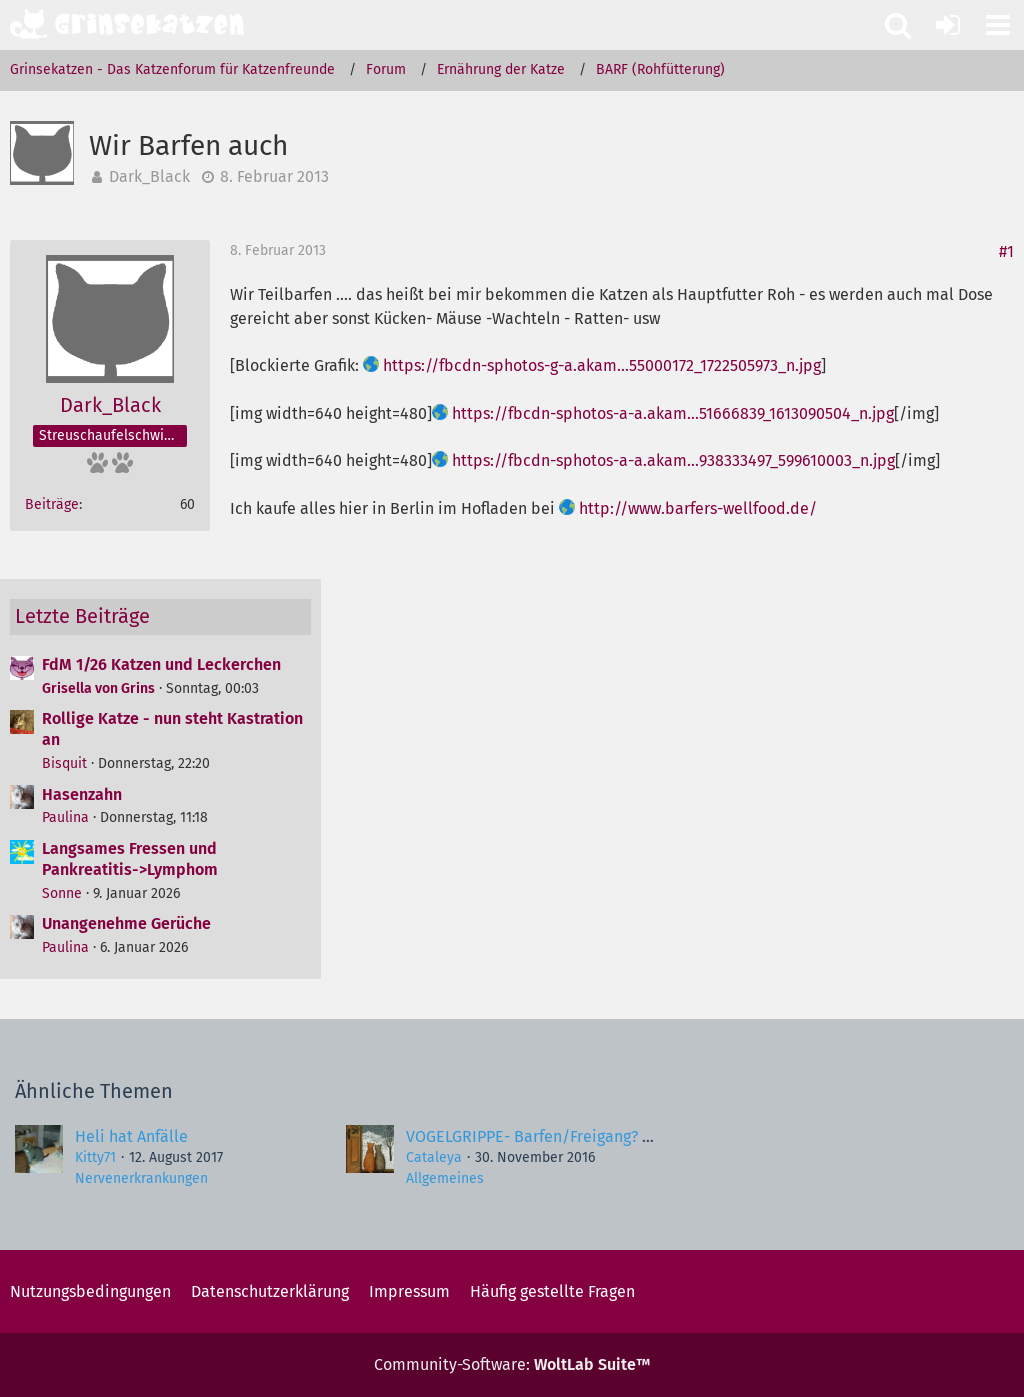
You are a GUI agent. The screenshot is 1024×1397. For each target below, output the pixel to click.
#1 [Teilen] (1006, 251)
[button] (998, 25)
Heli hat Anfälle (131, 1136)
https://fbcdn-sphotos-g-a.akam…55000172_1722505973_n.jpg (602, 365)
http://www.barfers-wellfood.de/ (698, 508)
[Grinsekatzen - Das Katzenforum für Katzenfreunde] (127, 24)
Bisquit (64, 763)
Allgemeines (445, 1178)
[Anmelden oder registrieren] (948, 25)
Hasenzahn (82, 794)
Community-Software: (512, 1364)
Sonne (62, 893)
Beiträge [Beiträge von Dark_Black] (52, 504)
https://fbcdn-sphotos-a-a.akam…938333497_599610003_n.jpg (673, 460)
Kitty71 (95, 1157)
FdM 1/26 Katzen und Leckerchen (161, 664)
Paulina (65, 817)
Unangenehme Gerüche (126, 923)
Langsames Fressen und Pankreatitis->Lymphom (130, 859)
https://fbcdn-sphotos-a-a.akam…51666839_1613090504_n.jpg (673, 413)
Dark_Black (149, 176)
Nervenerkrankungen (141, 1178)
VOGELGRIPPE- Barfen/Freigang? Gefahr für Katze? (585, 1136)
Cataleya (434, 1157)
